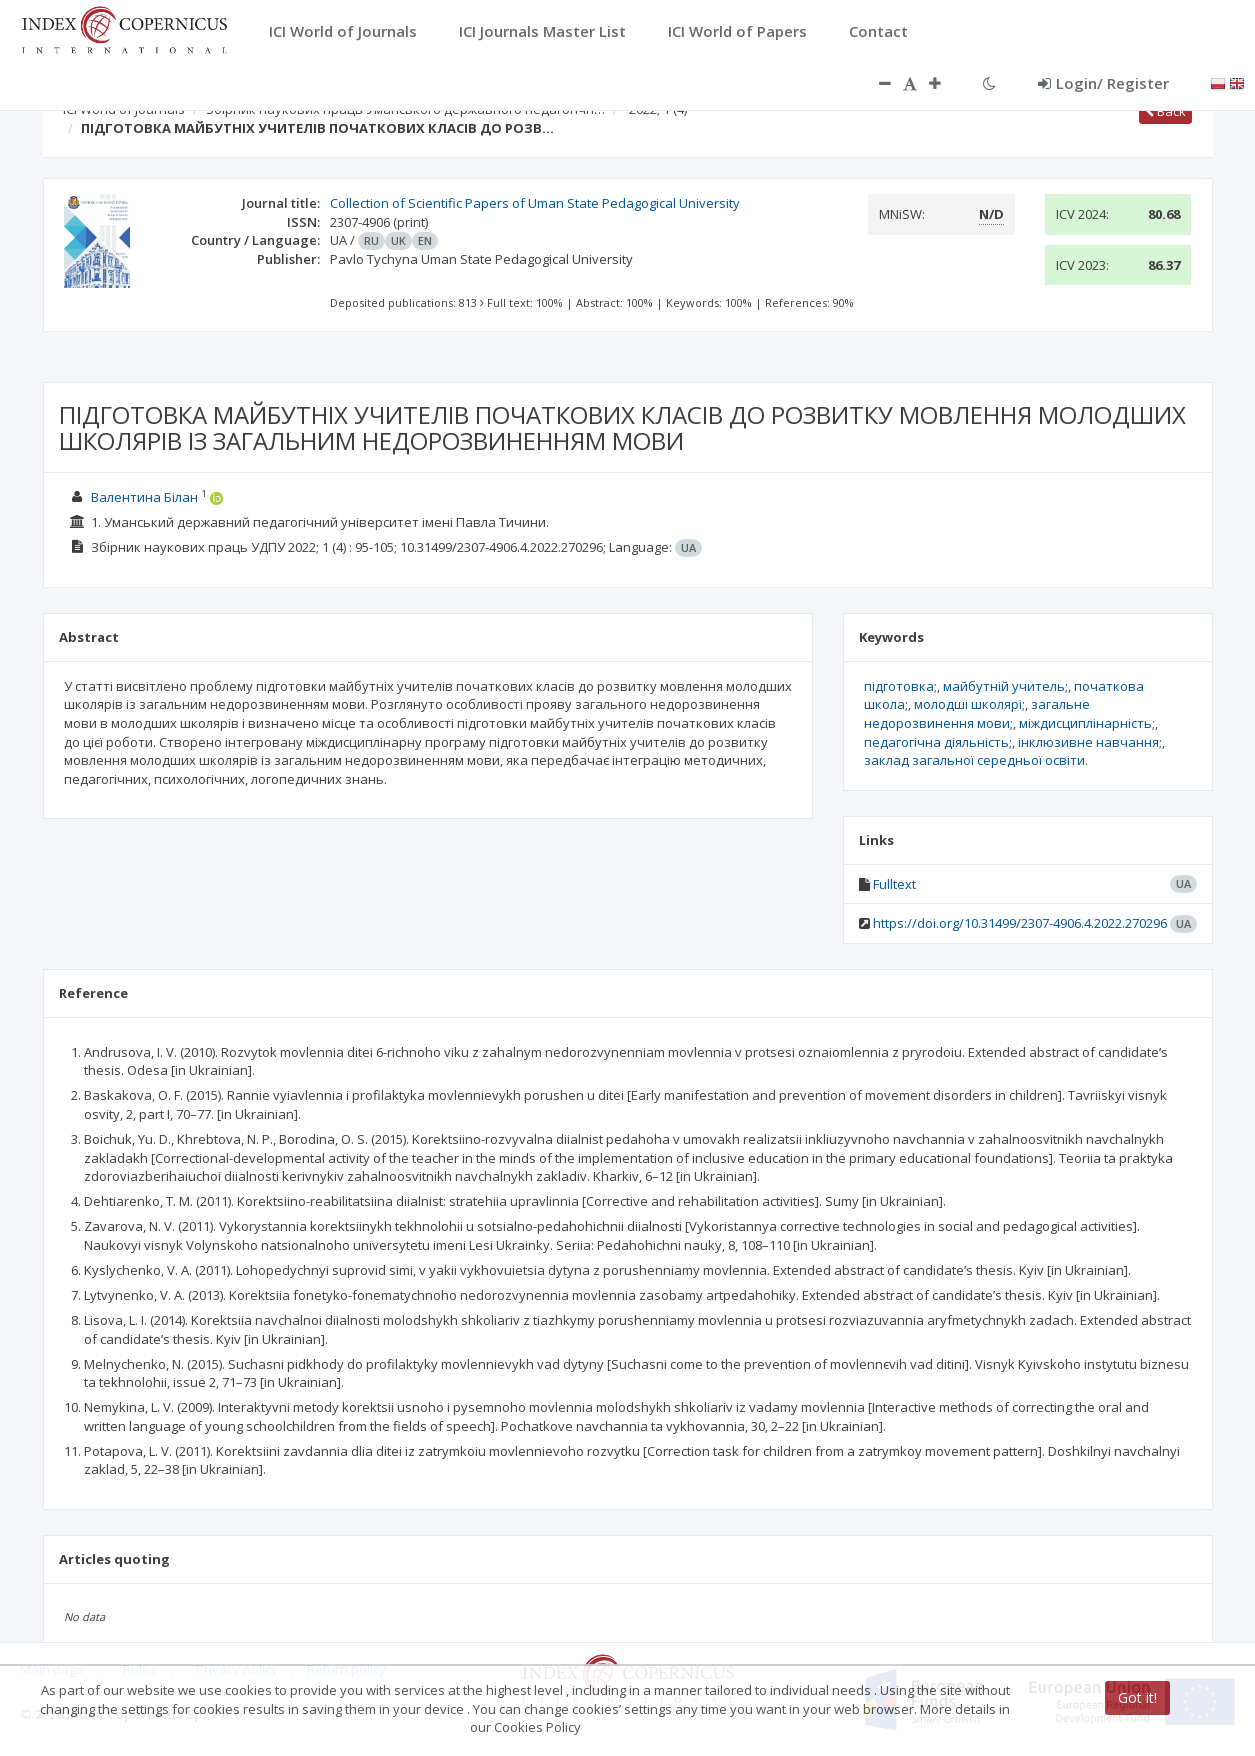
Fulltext (894, 884)
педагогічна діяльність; (938, 742)
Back (1165, 111)
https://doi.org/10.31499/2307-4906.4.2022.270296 (1020, 923)
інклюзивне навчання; (1090, 742)
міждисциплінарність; (1087, 723)
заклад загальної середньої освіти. (976, 760)
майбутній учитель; (1005, 686)
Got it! (1137, 1697)
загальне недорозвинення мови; (977, 713)
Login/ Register (1103, 83)
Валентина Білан (144, 497)
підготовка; (900, 686)
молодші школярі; (969, 704)
